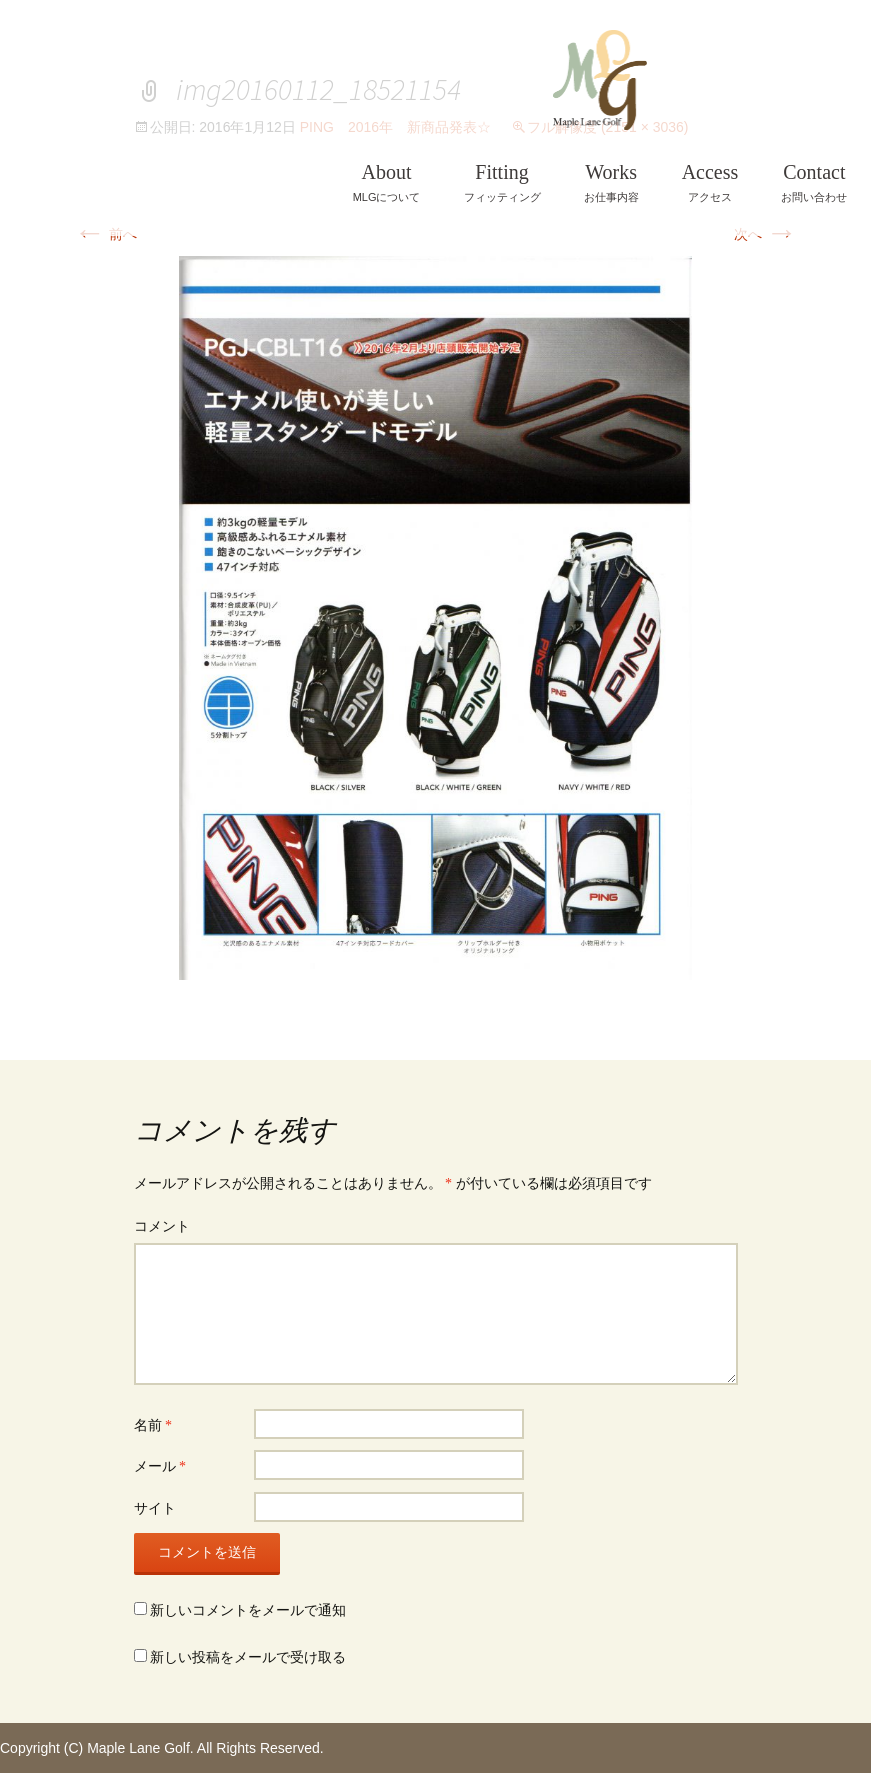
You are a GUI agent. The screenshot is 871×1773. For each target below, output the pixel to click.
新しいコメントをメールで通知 (248, 1610)
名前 (153, 1425)
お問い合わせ (814, 182)
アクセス (710, 182)
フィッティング (502, 182)
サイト (155, 1508)
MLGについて (387, 182)
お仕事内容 (611, 182)
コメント (162, 1226)
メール (160, 1466)
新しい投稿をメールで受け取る (248, 1657)
